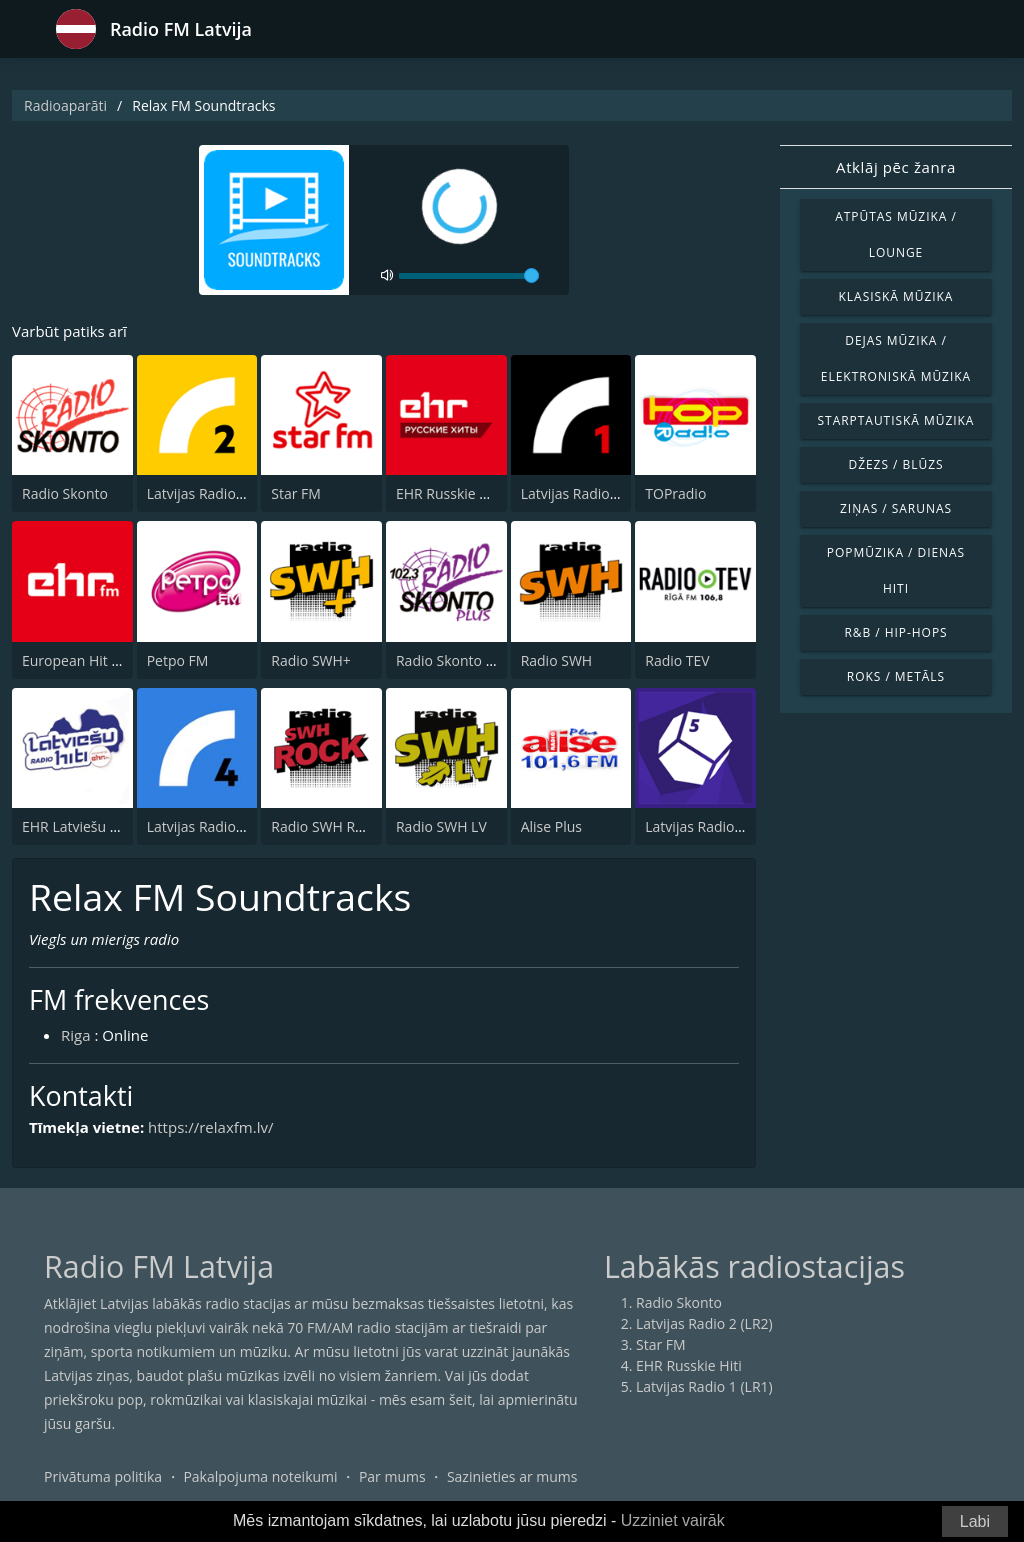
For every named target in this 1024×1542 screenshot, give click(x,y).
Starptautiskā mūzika (896, 420)
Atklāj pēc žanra (896, 167)
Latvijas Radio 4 (197, 826)
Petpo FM (178, 660)
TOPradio (675, 493)
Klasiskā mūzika (896, 296)
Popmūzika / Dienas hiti (896, 570)
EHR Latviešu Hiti (77, 826)
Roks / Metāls (896, 676)
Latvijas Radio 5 (695, 826)
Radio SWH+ (311, 660)
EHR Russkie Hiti (449, 493)
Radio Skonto (65, 493)
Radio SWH (557, 660)
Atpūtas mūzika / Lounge (896, 234)
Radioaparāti (65, 105)
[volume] (469, 276)
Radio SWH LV (441, 826)
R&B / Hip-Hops (895, 632)
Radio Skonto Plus (454, 660)
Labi (975, 1521)
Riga (76, 1035)
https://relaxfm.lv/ (210, 1127)
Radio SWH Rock (324, 826)
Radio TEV (677, 660)
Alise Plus (551, 826)
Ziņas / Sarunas (896, 508)
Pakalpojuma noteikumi (260, 1476)
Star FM (296, 493)
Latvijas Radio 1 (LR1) (589, 493)
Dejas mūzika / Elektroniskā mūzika (896, 358)
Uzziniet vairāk (673, 1520)
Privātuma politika (103, 1476)
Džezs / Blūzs (895, 464)
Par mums (392, 1476)
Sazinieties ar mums (512, 1476)
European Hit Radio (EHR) (104, 660)
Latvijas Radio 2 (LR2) (215, 493)
